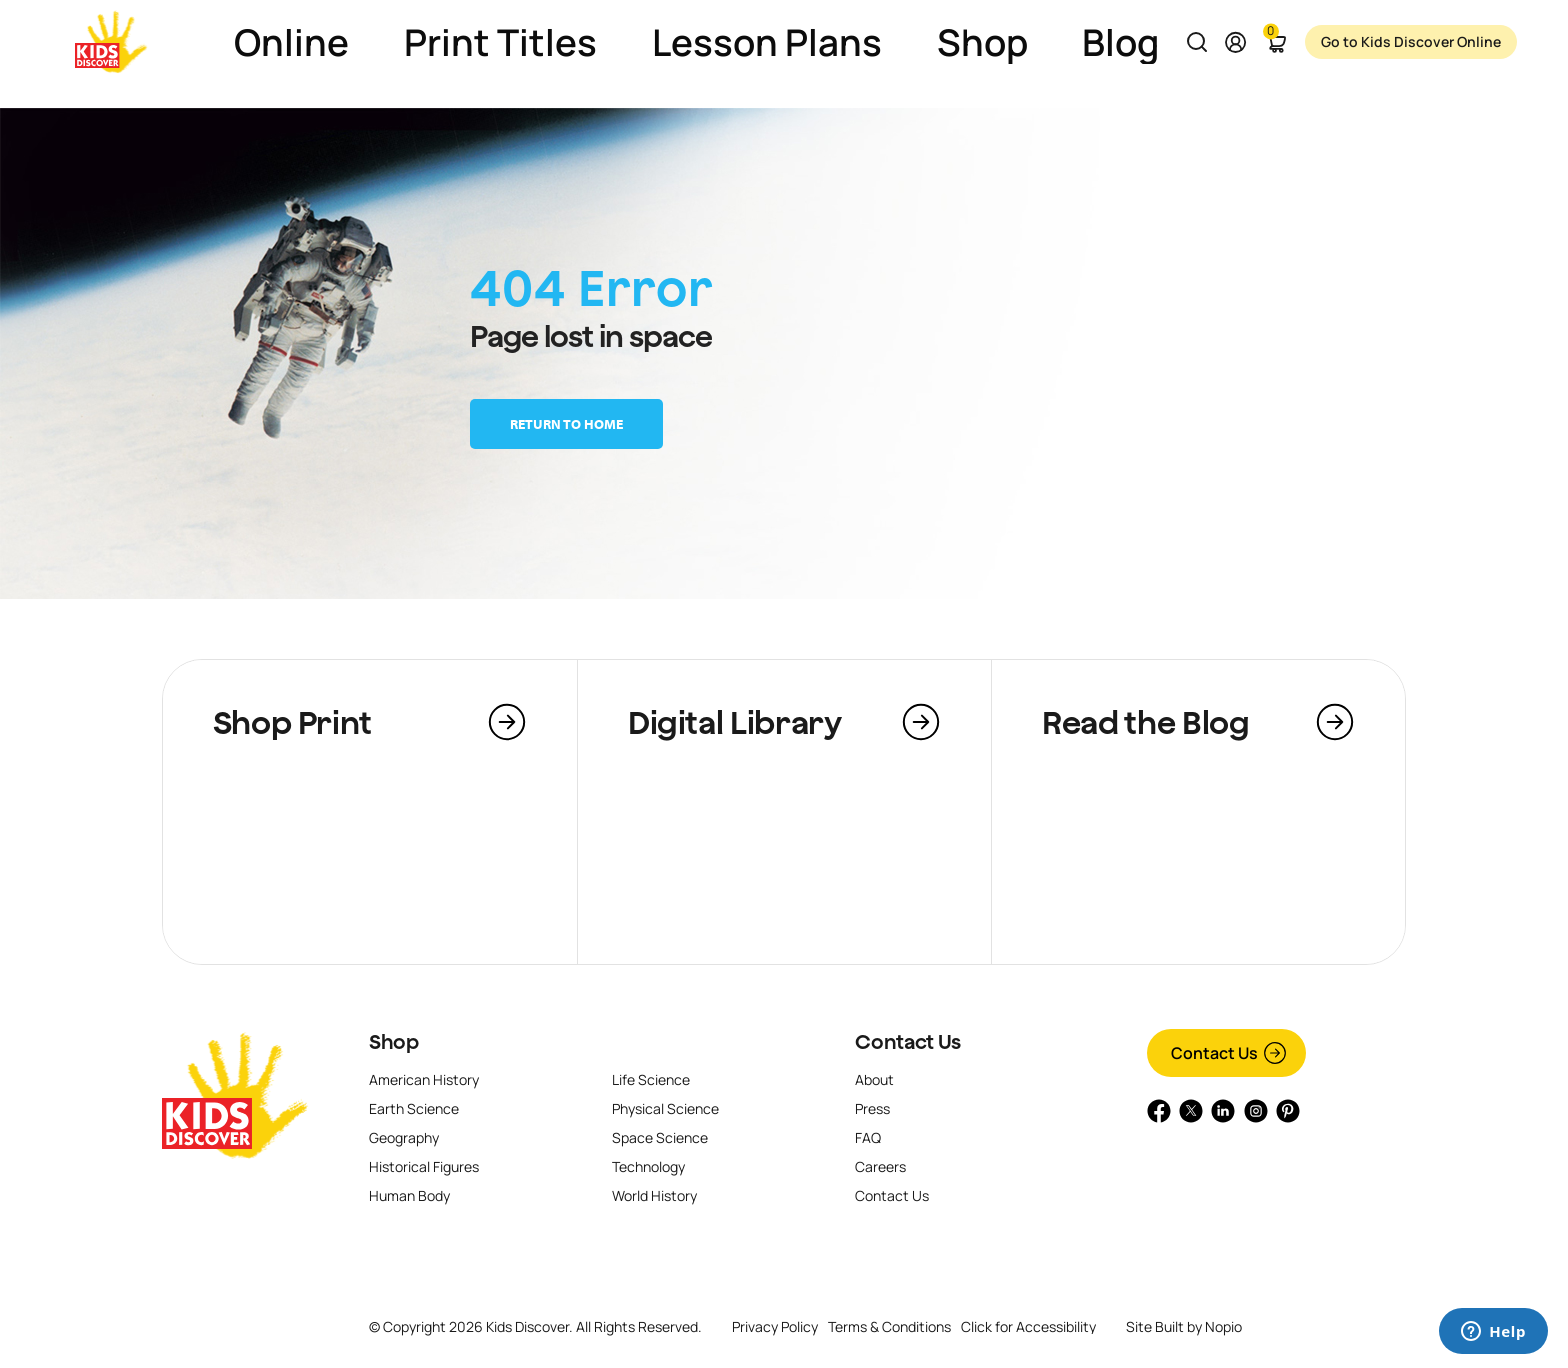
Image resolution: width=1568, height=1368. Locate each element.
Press (872, 1108)
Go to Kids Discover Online (1387, 41)
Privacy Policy (775, 1326)
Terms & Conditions (889, 1326)
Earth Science (414, 1108)
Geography (404, 1137)
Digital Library (735, 722)
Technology (648, 1166)
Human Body (409, 1195)
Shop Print (292, 722)
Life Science (651, 1079)
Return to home (566, 424)
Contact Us (907, 1041)
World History (654, 1195)
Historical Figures (424, 1166)
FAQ (868, 1137)
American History (424, 1079)
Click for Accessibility (1028, 1327)
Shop (394, 1041)
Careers (880, 1166)
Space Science (660, 1137)
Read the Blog (1145, 722)
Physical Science (665, 1108)
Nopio (1223, 1326)
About (874, 1079)
